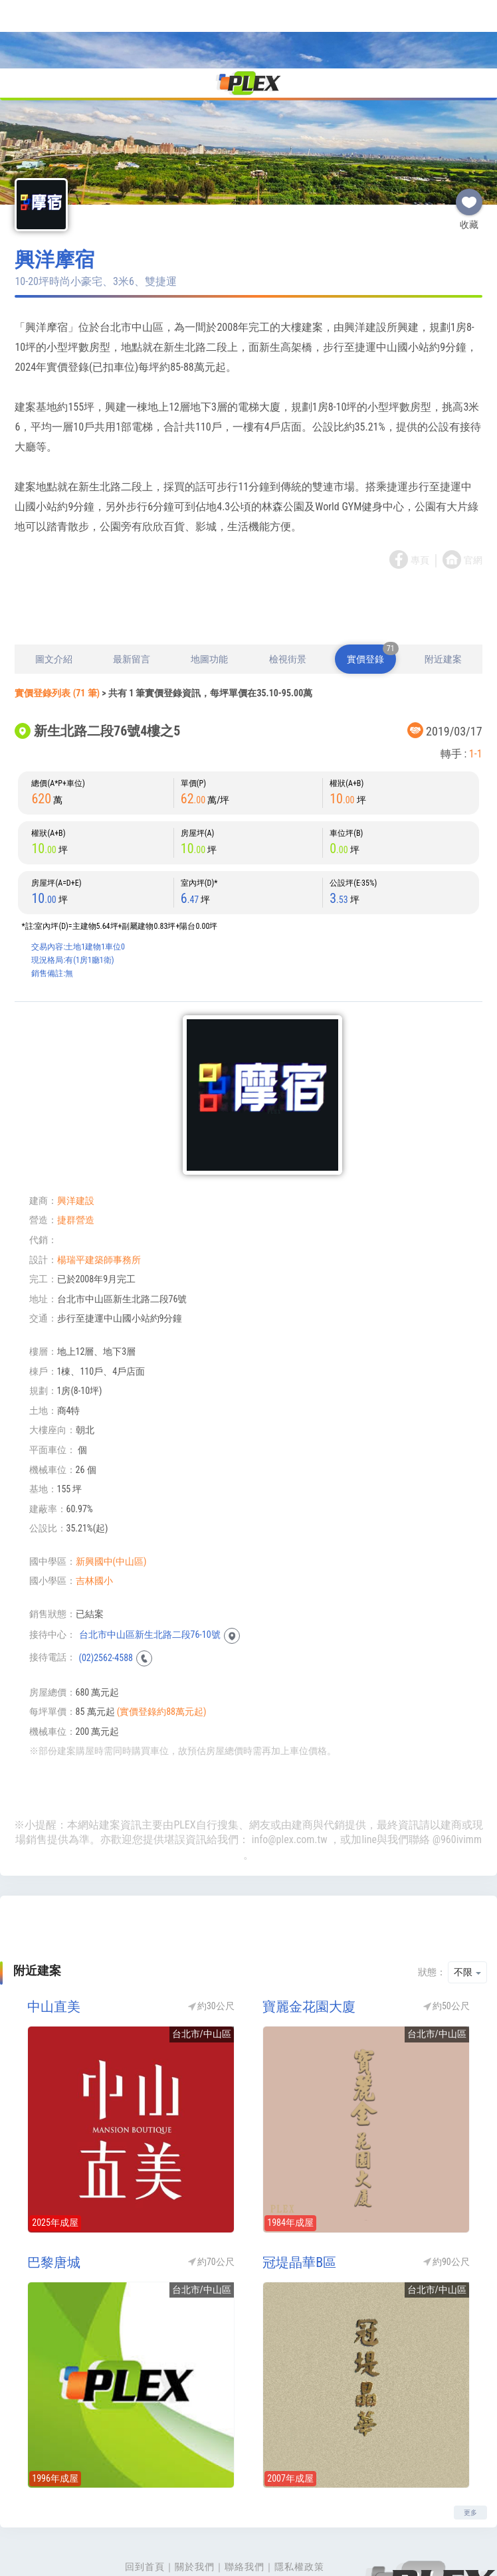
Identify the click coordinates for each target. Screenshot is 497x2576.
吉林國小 (94, 1512)
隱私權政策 (299, 2498)
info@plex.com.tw (290, 1771)
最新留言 (131, 590)
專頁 (420, 491)
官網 (473, 491)
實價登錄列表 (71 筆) (57, 624)
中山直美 (53, 1938)
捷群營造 (75, 1151)
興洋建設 (75, 1132)
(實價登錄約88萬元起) (162, 1643)
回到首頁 (145, 2498)
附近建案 (443, 590)
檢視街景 (287, 590)
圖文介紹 (53, 590)
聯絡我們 (244, 2498)
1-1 (475, 685)
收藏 (469, 128)
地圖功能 (209, 590)
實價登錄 (371, 586)
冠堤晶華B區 (299, 2194)
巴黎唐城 (53, 2194)
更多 (470, 2444)
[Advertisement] (248, 540)
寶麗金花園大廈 (308, 1938)
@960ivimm (457, 1771)
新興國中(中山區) (111, 1493)
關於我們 (195, 2498)
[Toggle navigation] (18, 16)
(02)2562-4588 (106, 1588)
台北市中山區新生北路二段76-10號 (150, 1566)
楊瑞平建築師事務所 (99, 1191)
